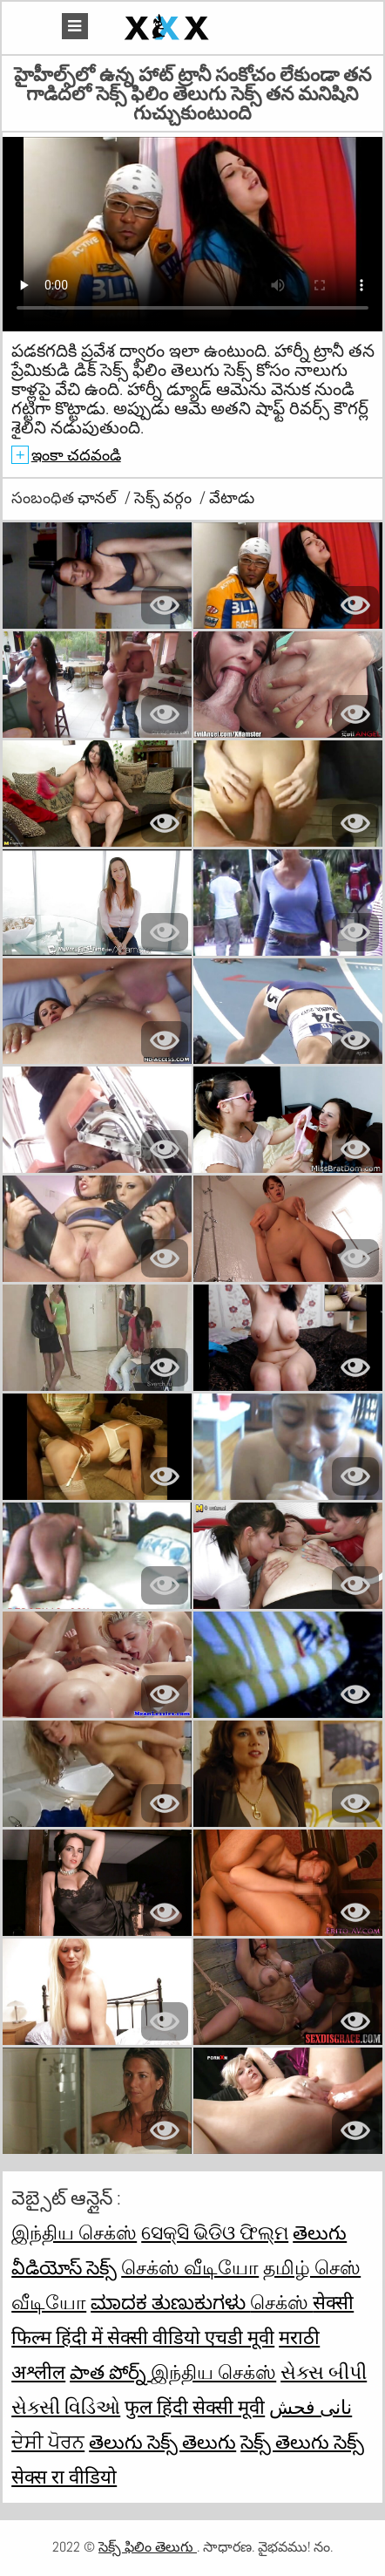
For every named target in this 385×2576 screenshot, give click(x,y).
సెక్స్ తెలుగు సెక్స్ (302, 2441)
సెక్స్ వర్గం (164, 497)
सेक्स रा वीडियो (64, 2476)
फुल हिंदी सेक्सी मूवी (195, 2407)
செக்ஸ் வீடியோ (190, 2267)
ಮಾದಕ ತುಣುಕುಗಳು (170, 2302)
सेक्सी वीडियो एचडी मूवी (190, 2337)
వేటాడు (231, 497)
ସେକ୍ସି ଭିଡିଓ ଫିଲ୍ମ (214, 2232)
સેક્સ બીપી (323, 2372)
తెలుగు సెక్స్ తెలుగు (162, 2441)
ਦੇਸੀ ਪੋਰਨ (47, 2441)
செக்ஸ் (281, 2302)
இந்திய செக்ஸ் (74, 2232)
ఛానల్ (99, 497)
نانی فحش (310, 2407)
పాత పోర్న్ (110, 2372)
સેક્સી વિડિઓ (65, 2407)
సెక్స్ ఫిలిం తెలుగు (147, 2547)
